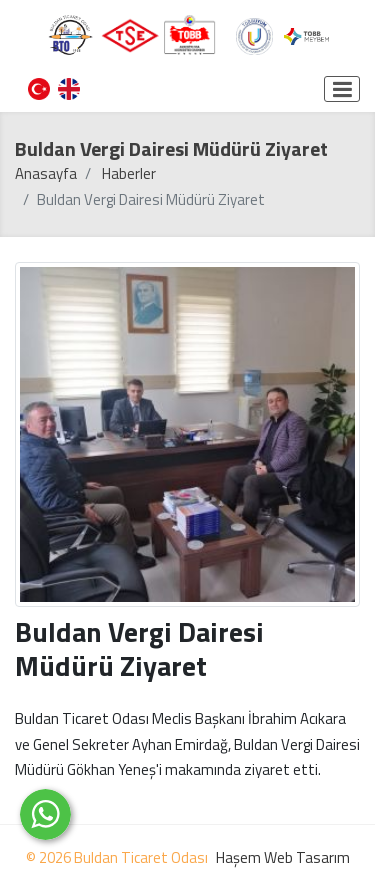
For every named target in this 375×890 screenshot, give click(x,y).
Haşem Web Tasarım (283, 857)
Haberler (129, 173)
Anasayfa (46, 173)
